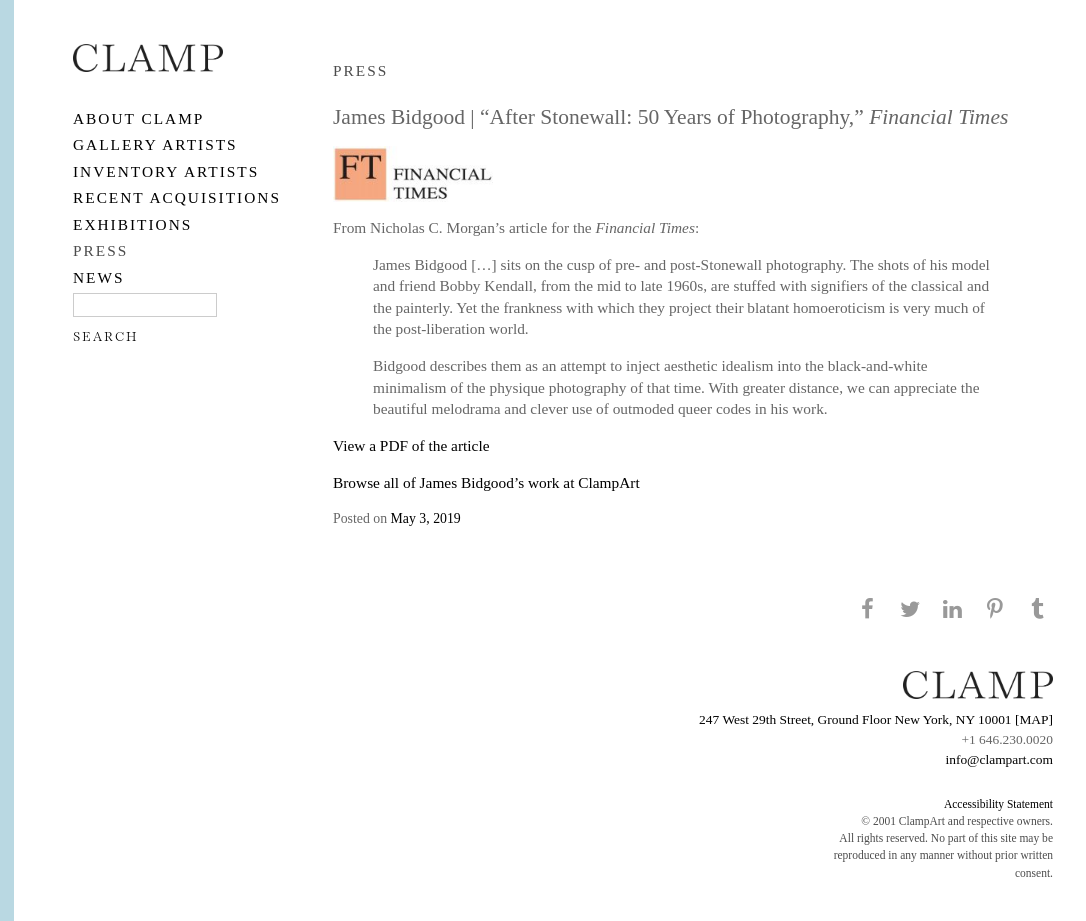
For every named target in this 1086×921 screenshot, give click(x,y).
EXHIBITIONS (132, 224)
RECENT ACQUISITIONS (177, 197)
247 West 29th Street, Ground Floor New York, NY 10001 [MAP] (876, 719)
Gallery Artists (155, 144)
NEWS (99, 277)
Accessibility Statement (998, 804)
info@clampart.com (999, 759)
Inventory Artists (166, 171)
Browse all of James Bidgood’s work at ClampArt (486, 482)
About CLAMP (138, 118)
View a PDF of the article (411, 445)
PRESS (100, 250)
